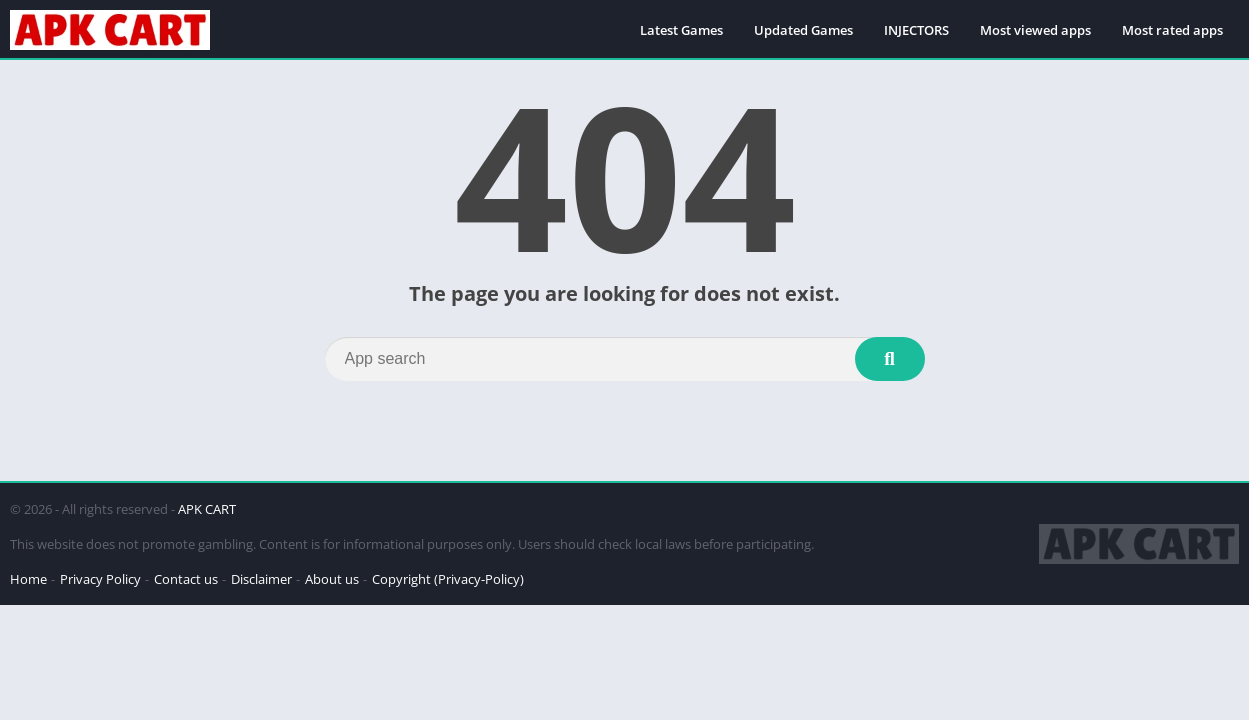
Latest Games (681, 30)
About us (332, 579)
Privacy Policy (100, 579)
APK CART (207, 509)
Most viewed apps (1035, 30)
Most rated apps (1172, 30)
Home (28, 579)
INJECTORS (916, 30)
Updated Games (803, 30)
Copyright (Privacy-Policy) (448, 579)
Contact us (186, 579)
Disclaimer (261, 579)
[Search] (625, 359)
